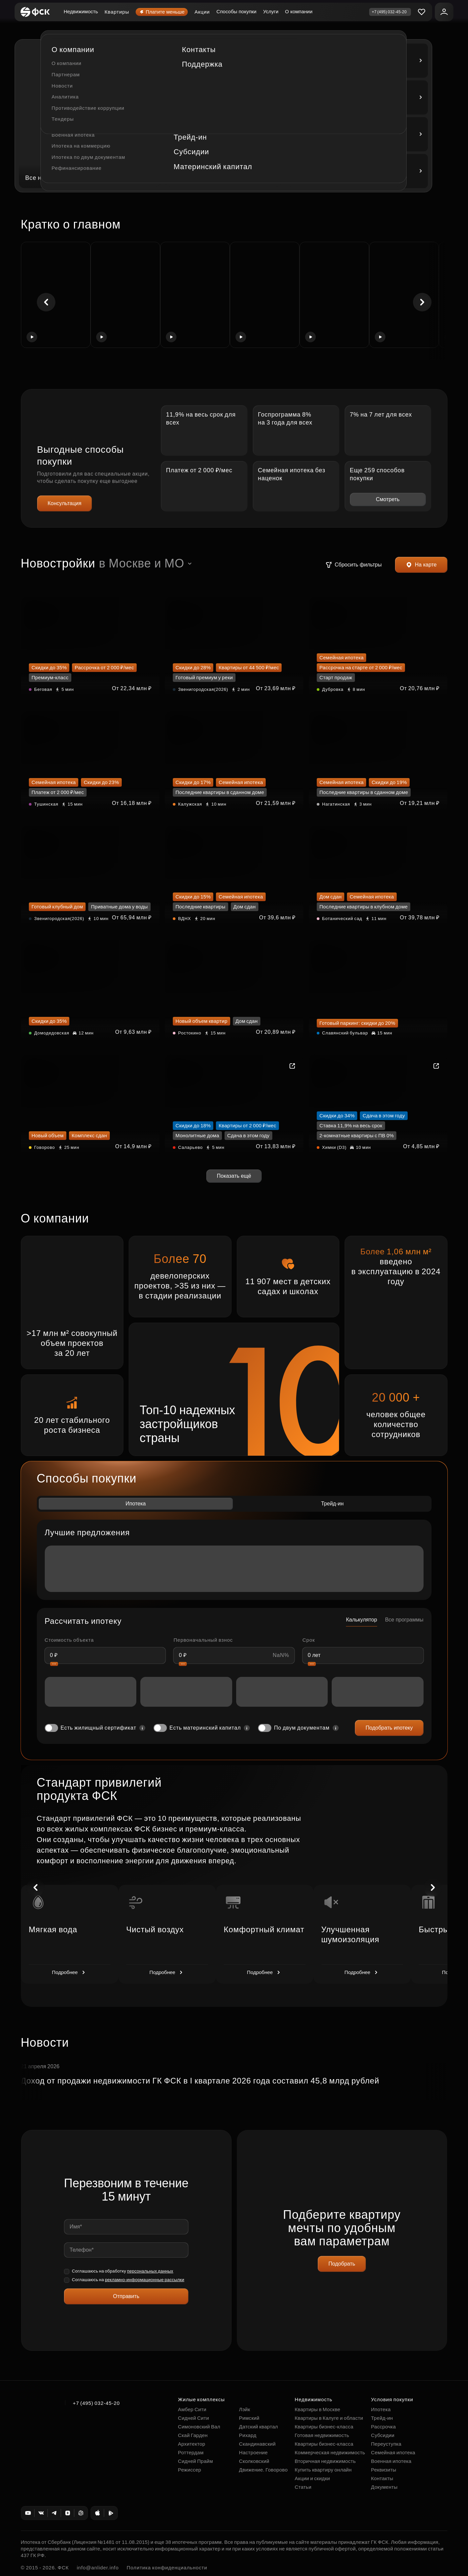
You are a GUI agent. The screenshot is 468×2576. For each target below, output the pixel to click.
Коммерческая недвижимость (330, 2452)
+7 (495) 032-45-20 (96, 2403)
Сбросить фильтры (353, 564)
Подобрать (341, 2264)
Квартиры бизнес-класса (324, 2426)
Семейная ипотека (393, 2452)
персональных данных (150, 2271)
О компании (298, 11)
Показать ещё (234, 1176)
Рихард (248, 2435)
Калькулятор (361, 1619)
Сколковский (254, 2461)
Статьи (303, 2487)
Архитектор (191, 2444)
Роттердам (191, 2452)
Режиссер (189, 2470)
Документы (384, 2487)
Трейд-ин (332, 1503)
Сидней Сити (193, 2418)
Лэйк (244, 2409)
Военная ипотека (391, 2461)
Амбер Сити (192, 2409)
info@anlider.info (97, 2567)
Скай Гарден (193, 2435)
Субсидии (383, 2435)
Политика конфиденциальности (167, 2567)
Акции (202, 12)
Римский (249, 2418)
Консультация (65, 503)
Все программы (404, 1619)
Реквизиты (383, 2470)
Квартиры (116, 12)
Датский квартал (258, 2426)
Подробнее (69, 1972)
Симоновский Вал (199, 2426)
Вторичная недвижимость (325, 2461)
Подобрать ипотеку (389, 1728)
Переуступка (386, 2444)
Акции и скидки (312, 2478)
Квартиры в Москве (317, 2409)
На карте (421, 564)
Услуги (270, 11)
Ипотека (135, 1503)
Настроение (253, 2452)
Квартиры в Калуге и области (329, 2418)
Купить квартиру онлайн (323, 2470)
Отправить (126, 2296)
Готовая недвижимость (322, 2435)
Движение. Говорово (263, 2470)
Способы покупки (237, 11)
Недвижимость (81, 11)
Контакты (382, 2478)
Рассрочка (383, 2426)
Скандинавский (257, 2444)
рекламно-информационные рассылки (144, 2279)
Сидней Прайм (195, 2461)
